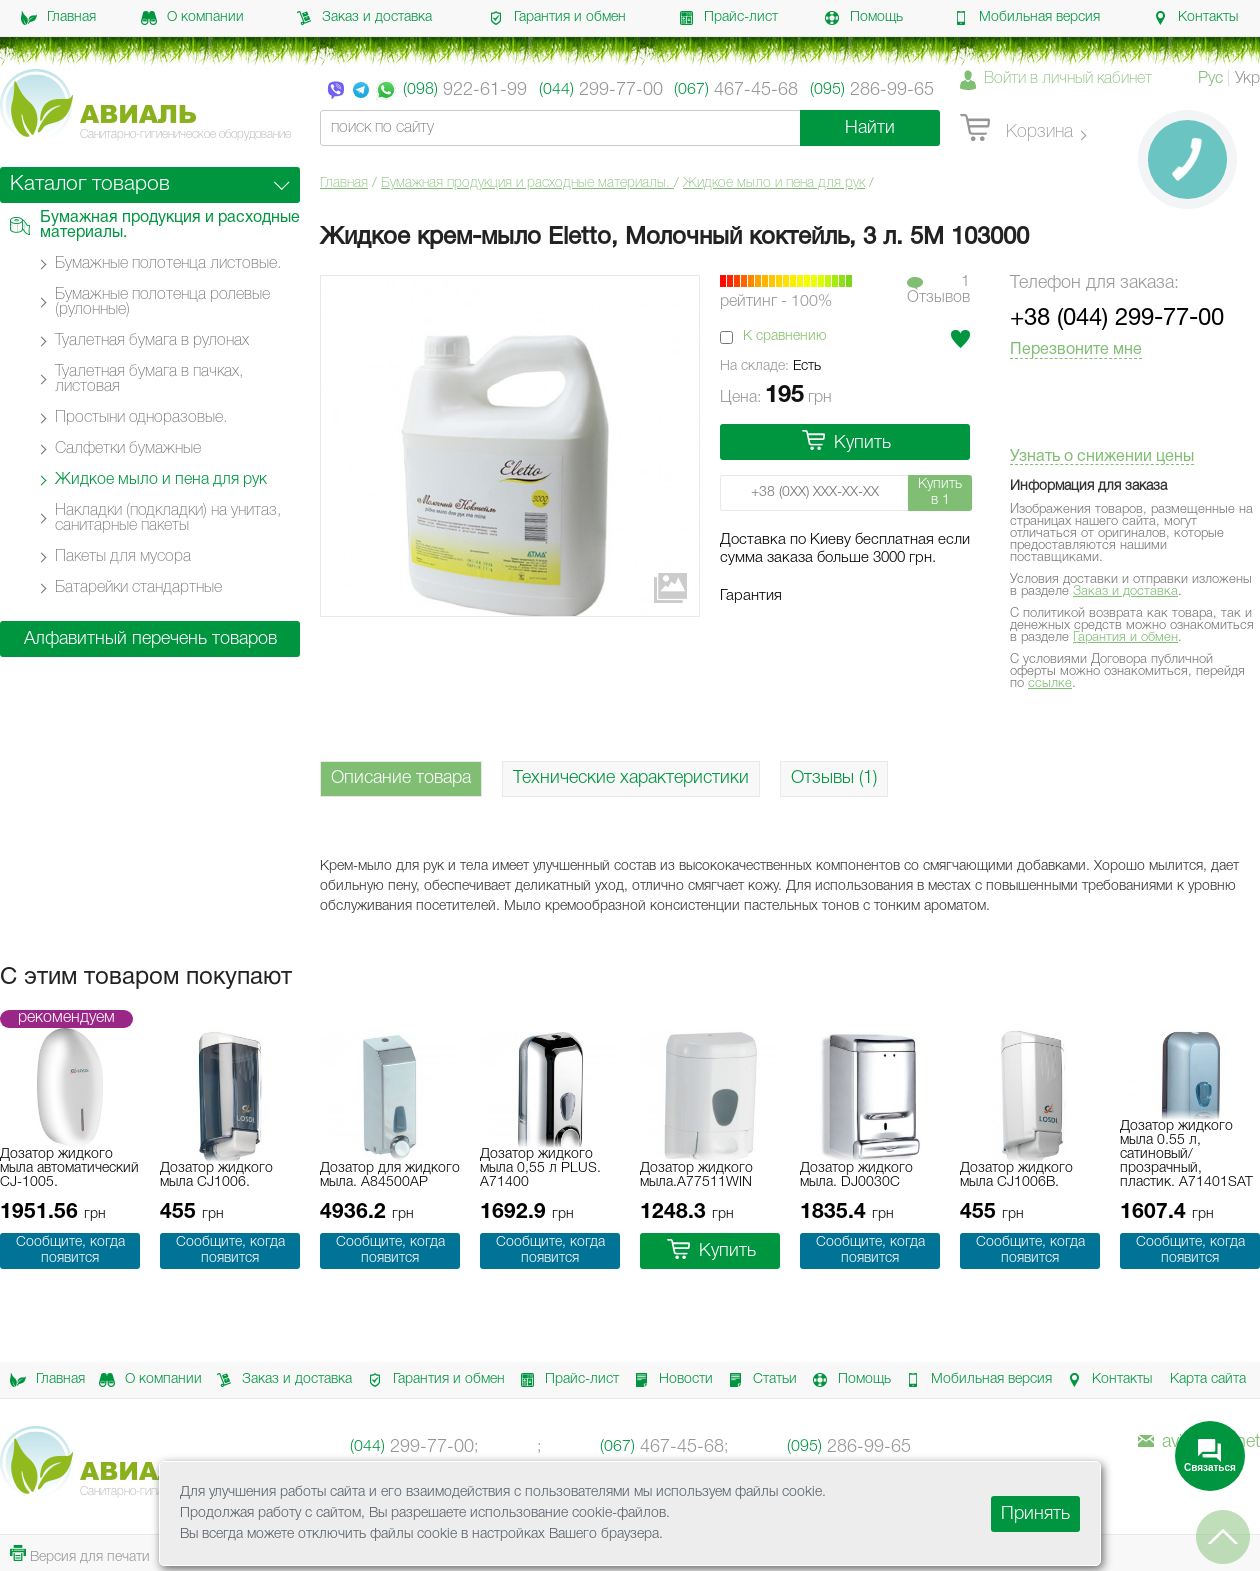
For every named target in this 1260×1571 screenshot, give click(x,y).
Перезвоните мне (1076, 350)
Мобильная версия (1026, 18)
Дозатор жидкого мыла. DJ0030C (856, 1175)
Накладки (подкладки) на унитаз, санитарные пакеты (168, 518)
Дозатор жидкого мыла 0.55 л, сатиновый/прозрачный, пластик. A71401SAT (1186, 1154)
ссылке (1050, 683)
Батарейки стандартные (138, 588)
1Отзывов (938, 290)
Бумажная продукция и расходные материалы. (527, 183)
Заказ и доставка (364, 18)
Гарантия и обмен (557, 18)
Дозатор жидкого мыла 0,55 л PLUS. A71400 (540, 1168)
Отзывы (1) (834, 778)
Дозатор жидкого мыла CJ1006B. (1016, 1175)
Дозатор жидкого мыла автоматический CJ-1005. (69, 1168)
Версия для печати (80, 1554)
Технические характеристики (631, 778)
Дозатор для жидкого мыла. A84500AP (390, 1175)
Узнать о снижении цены (1102, 457)
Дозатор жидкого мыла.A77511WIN (696, 1175)
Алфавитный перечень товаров (150, 639)
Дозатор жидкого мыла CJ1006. (216, 1175)
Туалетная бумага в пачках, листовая (149, 379)
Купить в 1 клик (940, 494)
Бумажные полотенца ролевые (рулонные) (162, 302)
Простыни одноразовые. (141, 418)
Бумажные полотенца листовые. (168, 264)
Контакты (1195, 18)
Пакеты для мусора (123, 557)
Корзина (1016, 129)
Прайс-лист (728, 18)
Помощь (863, 18)
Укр (1247, 79)
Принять (1035, 1514)
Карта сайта (1208, 1379)
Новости (670, 1380)
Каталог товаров (90, 184)
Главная (58, 18)
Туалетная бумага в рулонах (152, 341)
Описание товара (401, 778)
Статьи (759, 1380)
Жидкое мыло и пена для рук (774, 183)
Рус (1210, 79)
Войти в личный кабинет (1068, 79)
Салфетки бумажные (128, 449)
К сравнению (785, 336)
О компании (192, 18)
